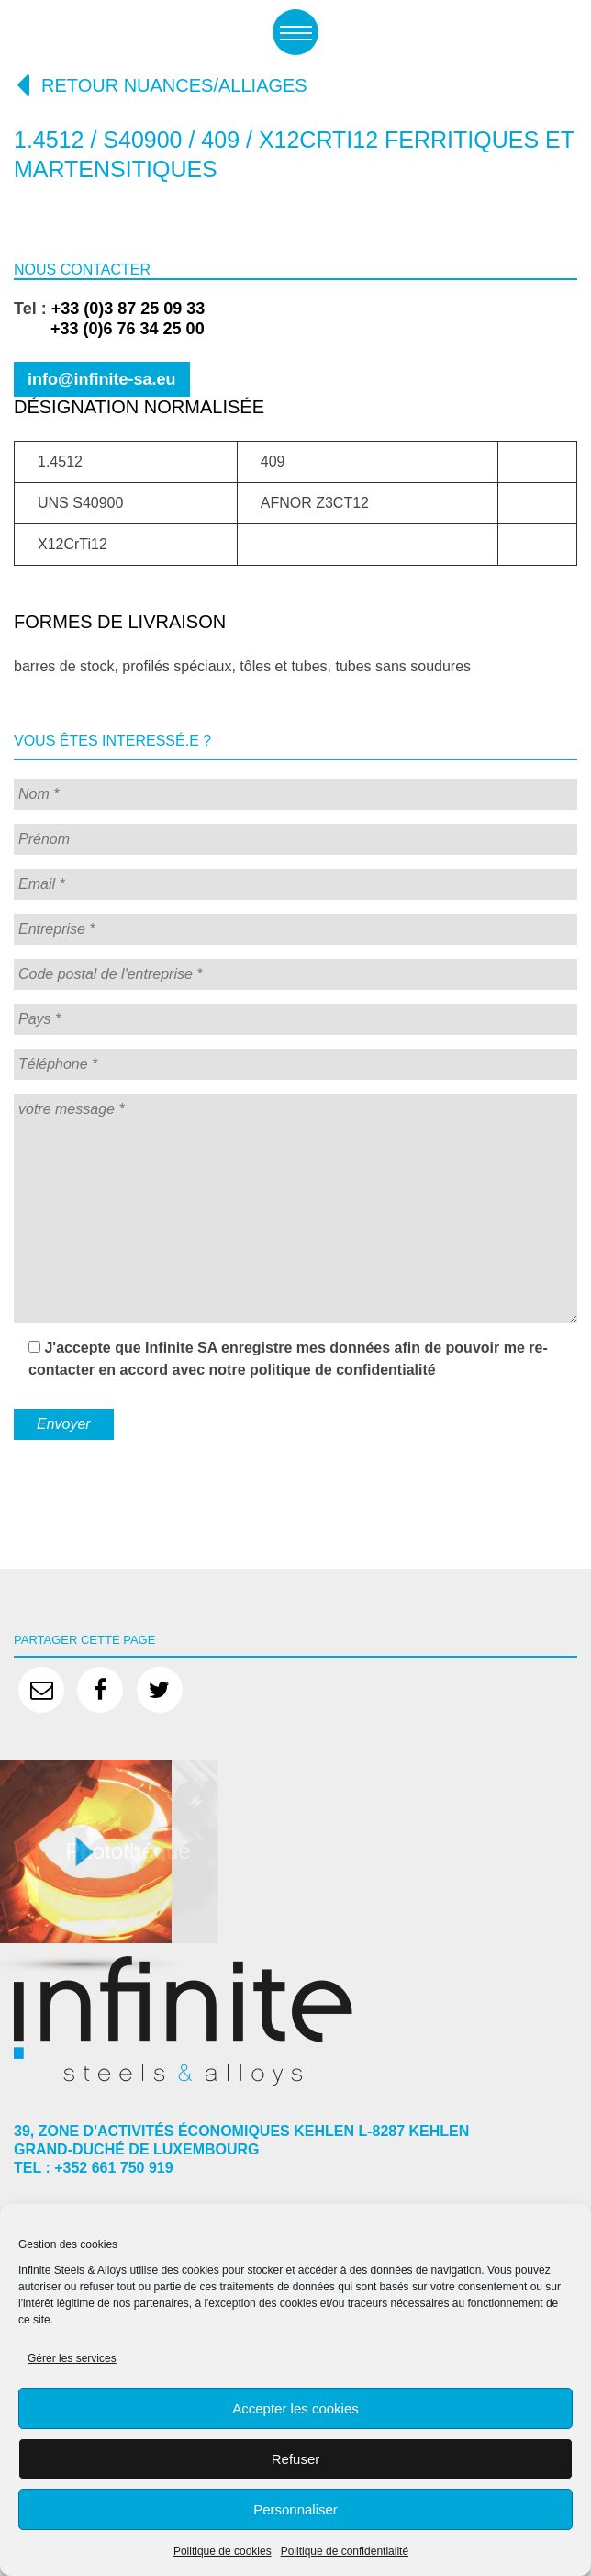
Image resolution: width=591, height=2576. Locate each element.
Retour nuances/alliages (160, 84)
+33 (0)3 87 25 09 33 (128, 308)
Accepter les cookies (295, 2408)
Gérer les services (72, 2358)
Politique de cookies (222, 2551)
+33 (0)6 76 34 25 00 (109, 329)
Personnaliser (295, 2509)
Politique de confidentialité (344, 2551)
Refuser (296, 2459)
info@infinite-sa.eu (102, 379)
